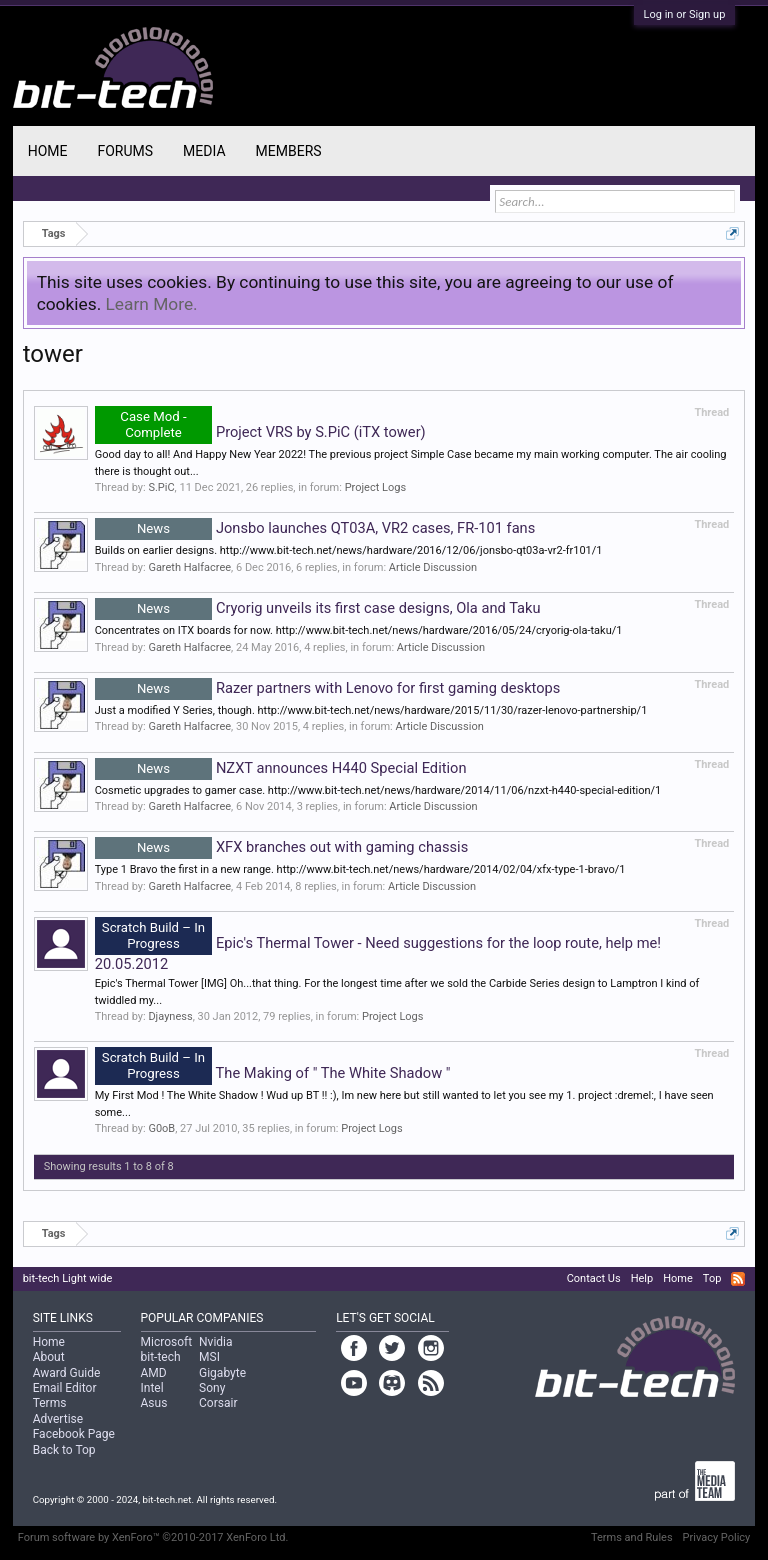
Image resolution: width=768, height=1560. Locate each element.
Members (289, 151)
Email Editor (65, 1388)
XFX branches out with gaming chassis (282, 847)
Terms (50, 1403)
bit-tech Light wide (68, 1278)
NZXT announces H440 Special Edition (281, 768)
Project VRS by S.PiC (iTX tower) (260, 432)
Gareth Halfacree (189, 567)
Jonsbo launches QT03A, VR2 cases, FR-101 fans (315, 528)
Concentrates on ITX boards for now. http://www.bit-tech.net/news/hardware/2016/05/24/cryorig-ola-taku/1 (359, 630)
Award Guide (67, 1373)
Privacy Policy (717, 1537)
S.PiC (161, 487)
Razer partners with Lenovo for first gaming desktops (328, 688)
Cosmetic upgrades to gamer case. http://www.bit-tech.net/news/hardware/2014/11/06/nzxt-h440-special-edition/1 (378, 790)
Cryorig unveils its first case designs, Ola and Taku (318, 608)
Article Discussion (433, 567)
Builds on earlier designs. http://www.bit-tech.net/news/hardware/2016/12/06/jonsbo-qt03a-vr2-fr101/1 (349, 550)
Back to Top (64, 1450)
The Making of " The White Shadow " (273, 1073)
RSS (738, 1279)
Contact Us (594, 1278)
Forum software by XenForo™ (153, 1537)
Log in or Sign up (685, 14)
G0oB (161, 1128)
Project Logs (375, 487)
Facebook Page (74, 1434)
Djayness (170, 1016)
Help (642, 1278)
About (49, 1357)
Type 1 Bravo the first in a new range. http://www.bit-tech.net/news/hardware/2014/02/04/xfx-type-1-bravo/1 (360, 869)
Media (204, 151)
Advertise (58, 1419)
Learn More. (152, 304)
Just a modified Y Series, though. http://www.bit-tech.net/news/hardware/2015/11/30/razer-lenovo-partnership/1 (371, 710)
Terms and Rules (632, 1537)
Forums (125, 151)
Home (48, 151)
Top (712, 1278)
